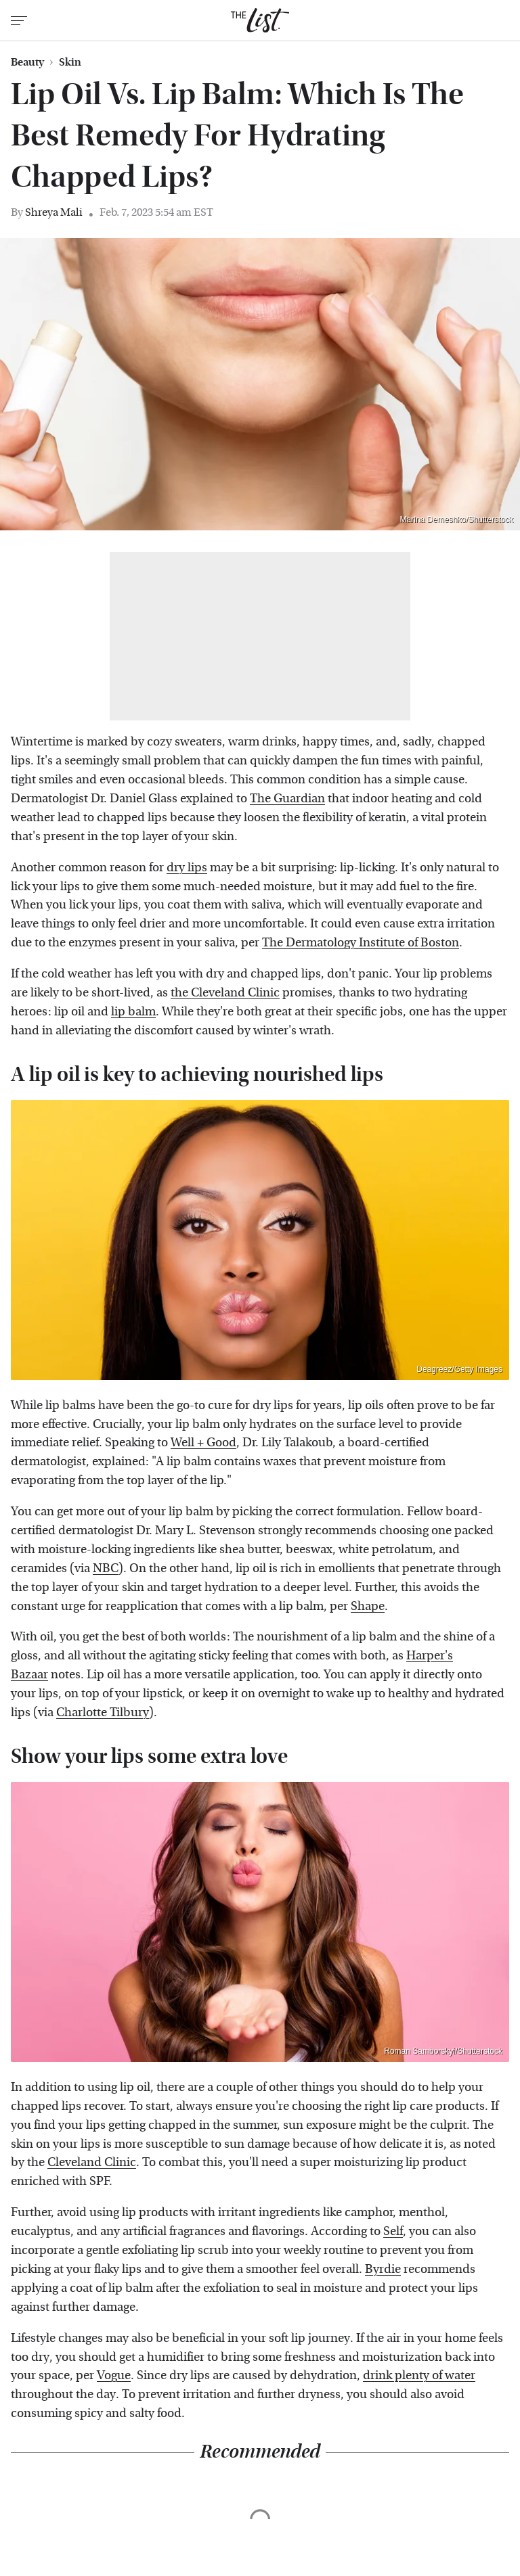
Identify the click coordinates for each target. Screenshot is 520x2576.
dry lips (187, 867)
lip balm (133, 1012)
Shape (368, 1606)
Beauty (27, 62)
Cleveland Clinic (91, 2162)
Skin (70, 62)
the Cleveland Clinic (225, 993)
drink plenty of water (419, 2375)
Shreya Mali (54, 212)
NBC (105, 1568)
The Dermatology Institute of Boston (360, 943)
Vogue (114, 2375)
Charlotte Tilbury (102, 1712)
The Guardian (287, 798)
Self (393, 2231)
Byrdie (383, 2269)
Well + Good (203, 1442)
